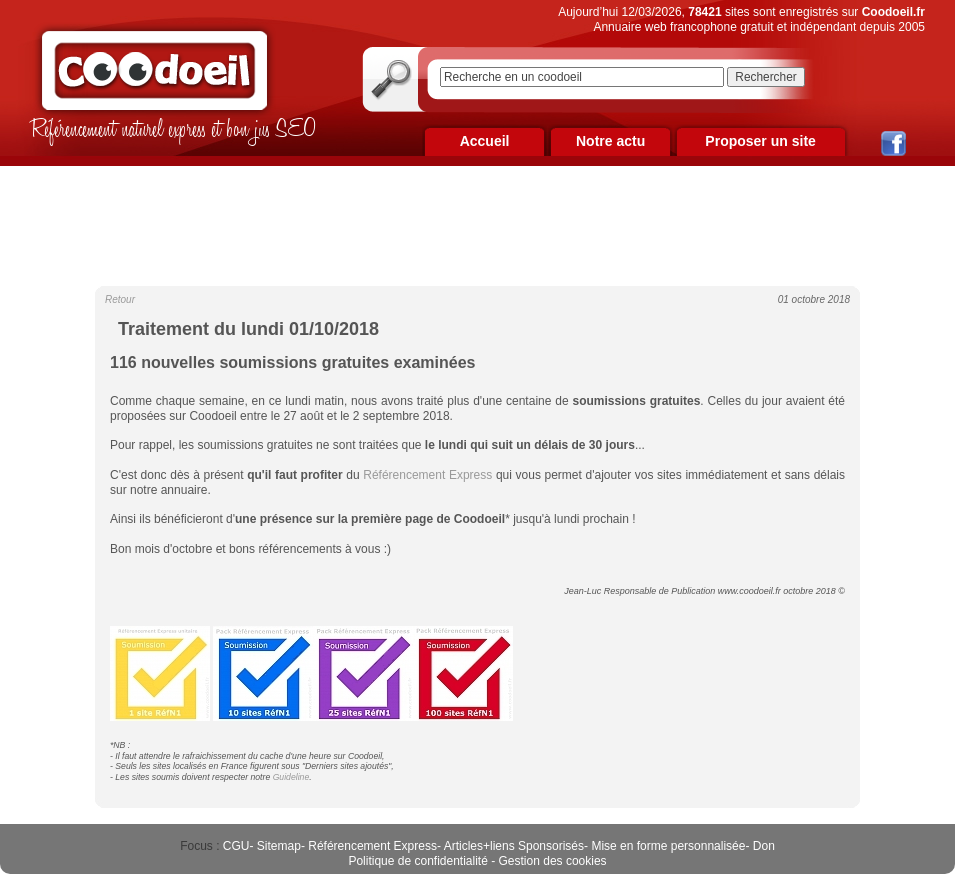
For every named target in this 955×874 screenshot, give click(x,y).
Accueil (485, 141)
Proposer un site (760, 141)
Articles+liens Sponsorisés (514, 846)
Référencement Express (427, 475)
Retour (120, 299)
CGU (236, 846)
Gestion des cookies (553, 861)
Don (764, 846)
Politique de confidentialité (417, 861)
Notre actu (610, 141)
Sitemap (279, 846)
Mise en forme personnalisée (668, 846)
